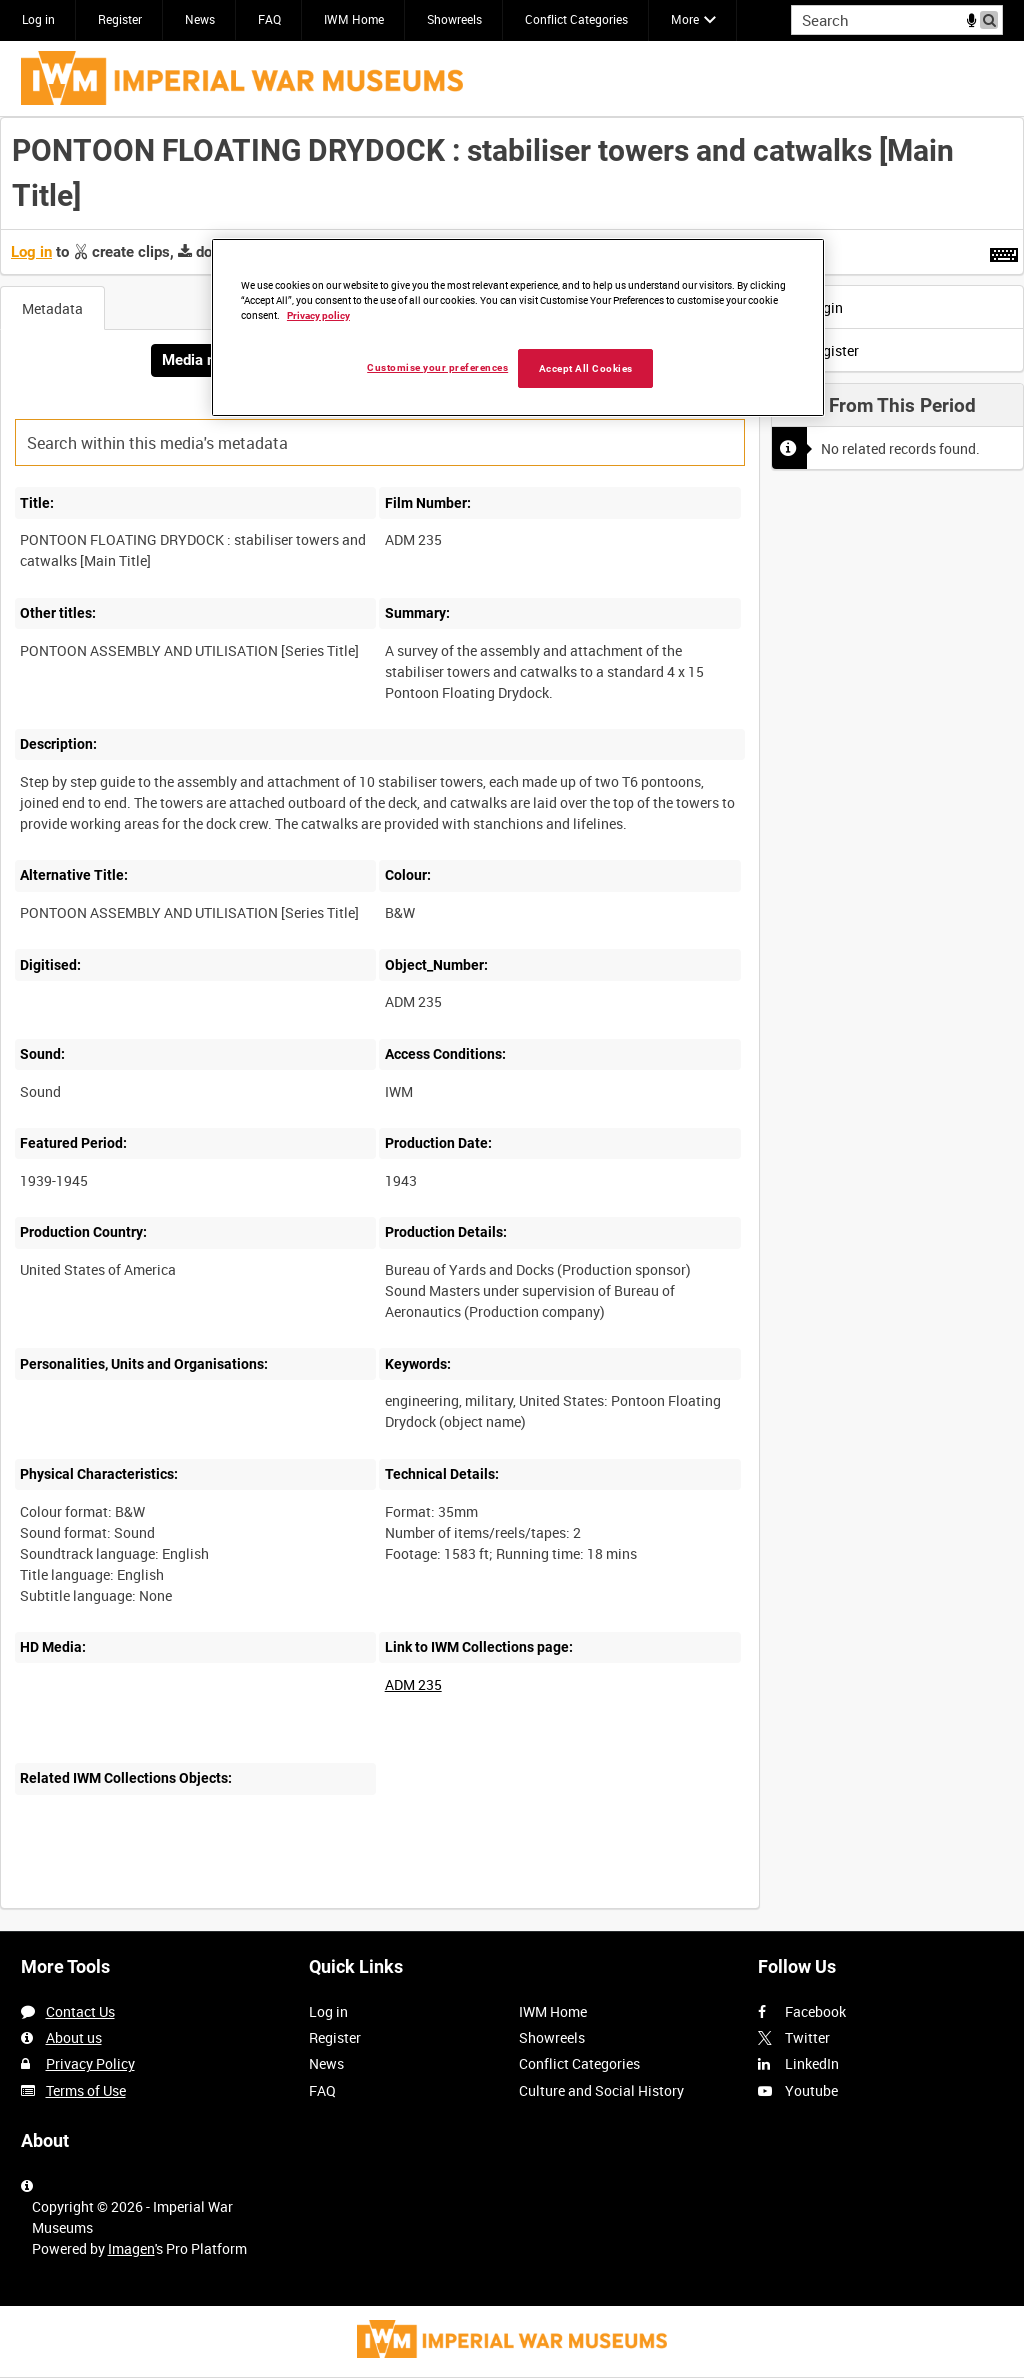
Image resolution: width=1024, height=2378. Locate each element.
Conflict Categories (576, 19)
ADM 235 (413, 1684)
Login (812, 307)
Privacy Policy (90, 2063)
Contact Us (80, 2011)
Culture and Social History (601, 2090)
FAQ (269, 19)
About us (74, 2037)
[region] (518, 328)
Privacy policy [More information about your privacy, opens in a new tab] (318, 315)
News (200, 19)
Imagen (131, 2248)
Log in (38, 19)
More (685, 19)
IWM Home (354, 19)
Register (120, 19)
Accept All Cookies (586, 368)
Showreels (454, 19)
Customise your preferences (437, 367)
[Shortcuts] (1004, 251)
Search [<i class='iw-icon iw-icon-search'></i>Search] (991, 18)
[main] (512, 1023)
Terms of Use (86, 2090)
